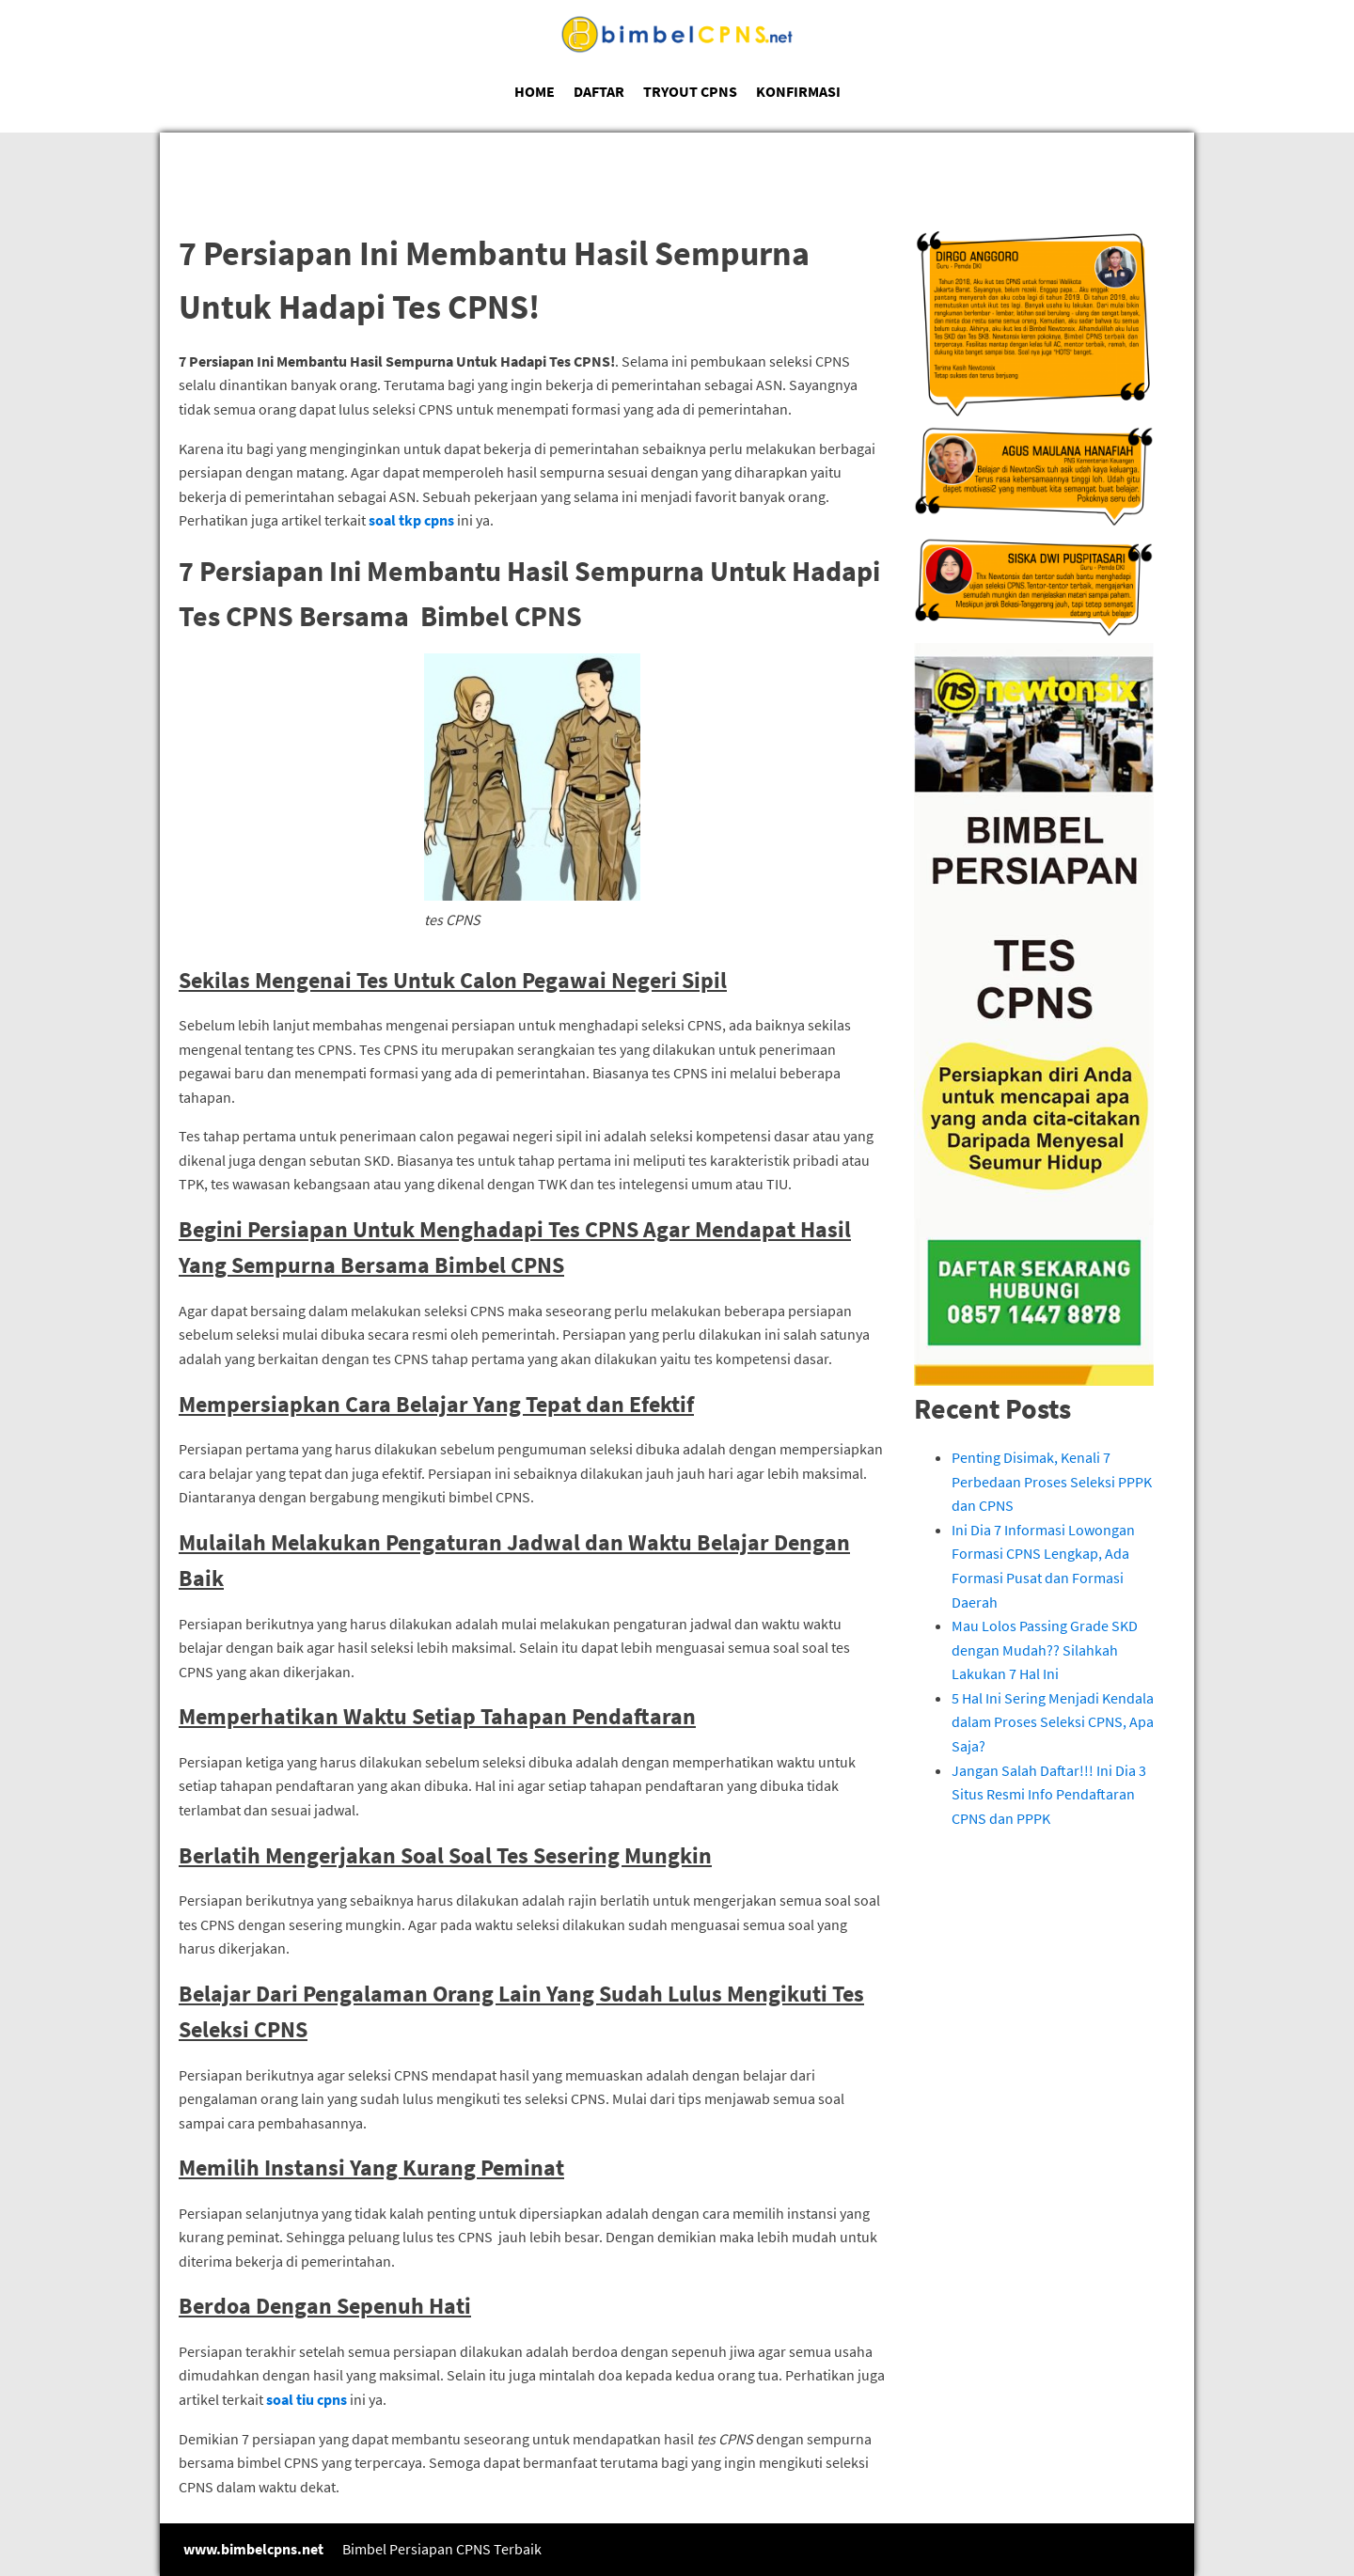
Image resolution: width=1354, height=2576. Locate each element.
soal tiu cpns (306, 2399)
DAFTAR (599, 91)
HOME (534, 91)
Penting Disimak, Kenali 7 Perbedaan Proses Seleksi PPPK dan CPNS (1052, 1481)
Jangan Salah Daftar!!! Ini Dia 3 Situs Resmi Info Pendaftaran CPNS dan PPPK (1049, 1794)
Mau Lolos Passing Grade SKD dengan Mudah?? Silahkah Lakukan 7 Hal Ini (1045, 1649)
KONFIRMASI (798, 91)
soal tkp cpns (411, 519)
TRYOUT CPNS (690, 91)
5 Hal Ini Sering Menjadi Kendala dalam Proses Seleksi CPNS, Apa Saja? (1053, 1722)
